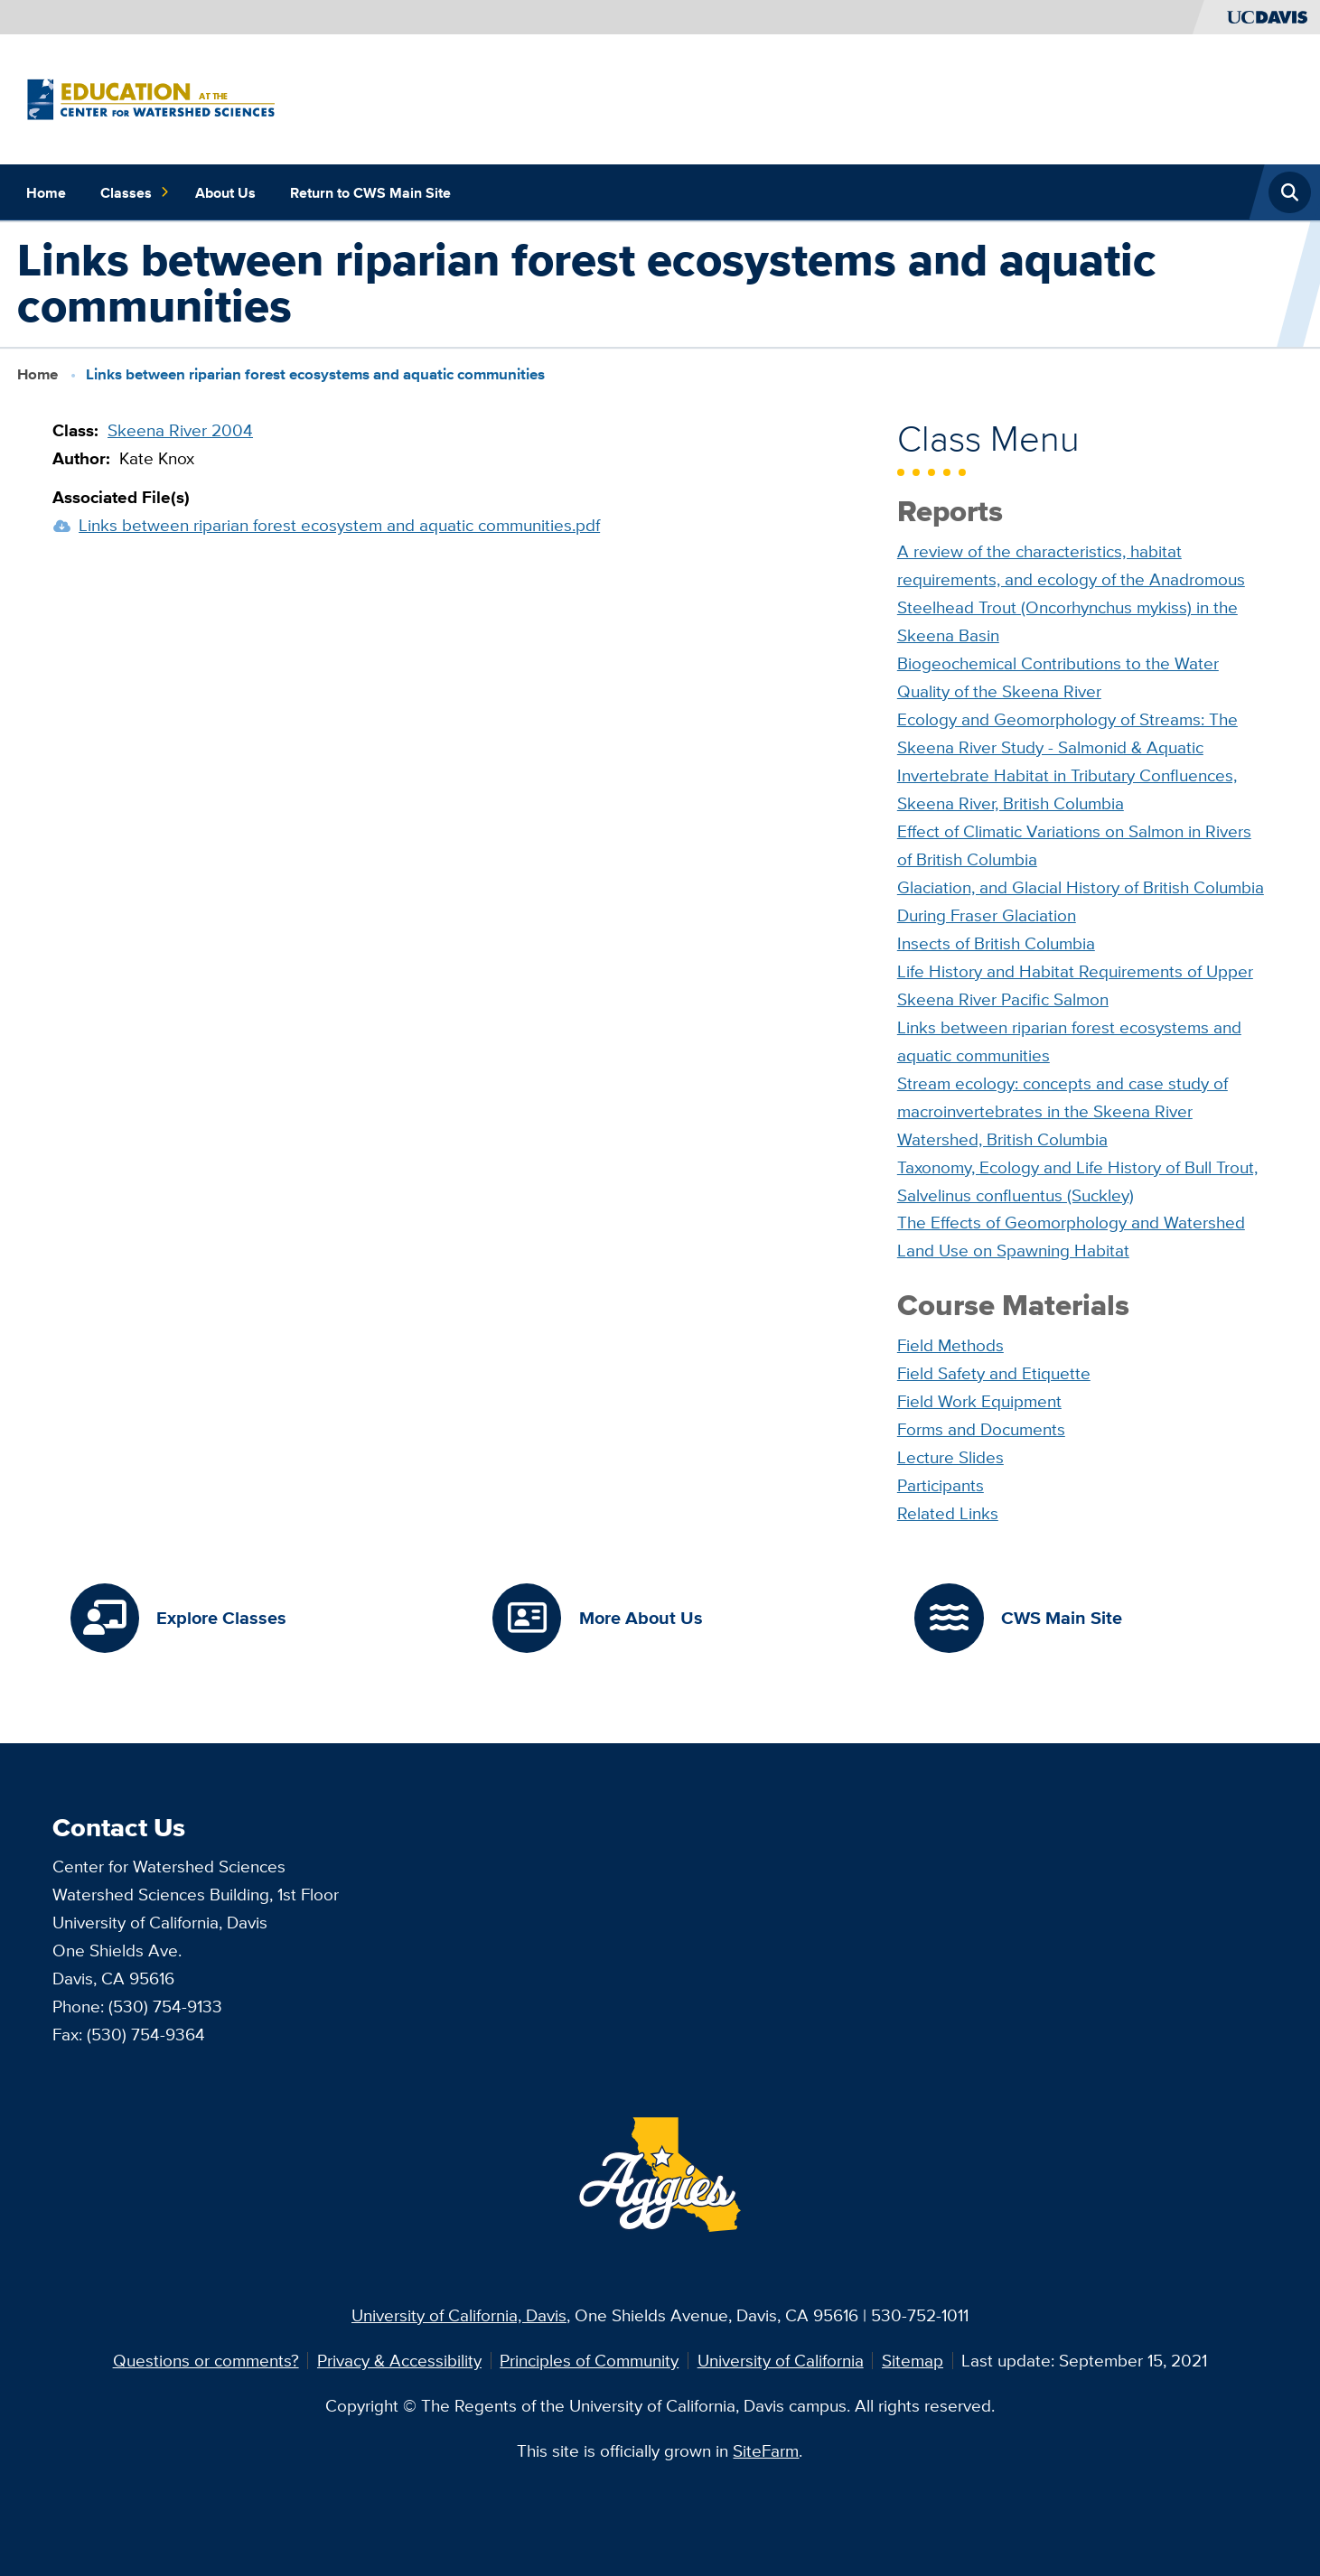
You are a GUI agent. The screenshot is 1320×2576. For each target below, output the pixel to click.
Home (46, 192)
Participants (940, 1485)
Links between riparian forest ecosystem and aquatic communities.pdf (339, 524)
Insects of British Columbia (996, 943)
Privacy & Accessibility (399, 2360)
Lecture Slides (950, 1457)
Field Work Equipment (979, 1401)
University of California (780, 2360)
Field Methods (950, 1345)
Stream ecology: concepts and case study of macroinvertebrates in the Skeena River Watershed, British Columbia (1062, 1111)
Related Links (947, 1513)
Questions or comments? (206, 2360)
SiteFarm (766, 2450)
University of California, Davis (458, 2315)
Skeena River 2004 (180, 430)
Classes (134, 192)
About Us (225, 192)
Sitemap (912, 2360)
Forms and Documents (981, 1429)
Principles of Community (589, 2360)
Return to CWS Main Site (370, 192)
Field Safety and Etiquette (994, 1373)
